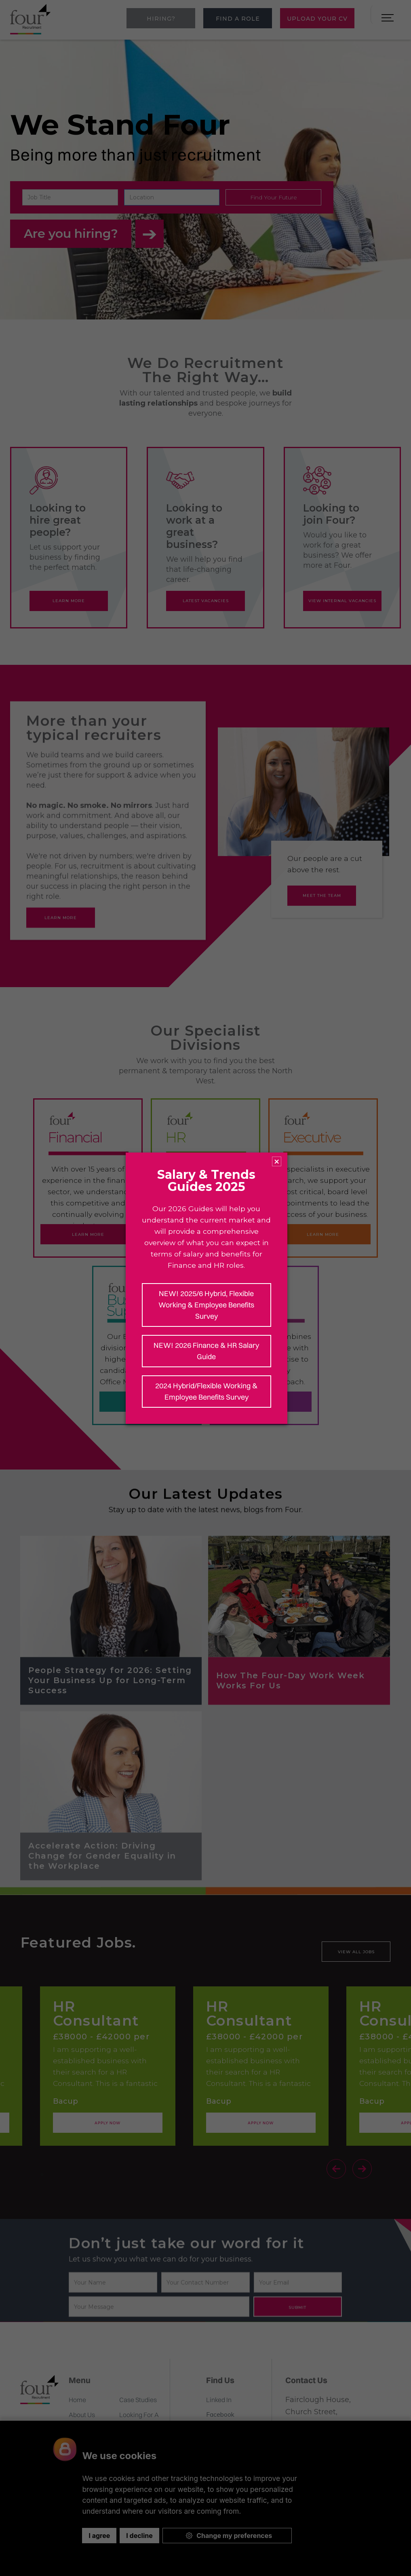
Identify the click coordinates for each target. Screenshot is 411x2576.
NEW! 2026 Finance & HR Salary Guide (206, 1351)
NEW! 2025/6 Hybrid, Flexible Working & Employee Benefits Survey (206, 1305)
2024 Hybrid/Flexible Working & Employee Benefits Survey (206, 1391)
